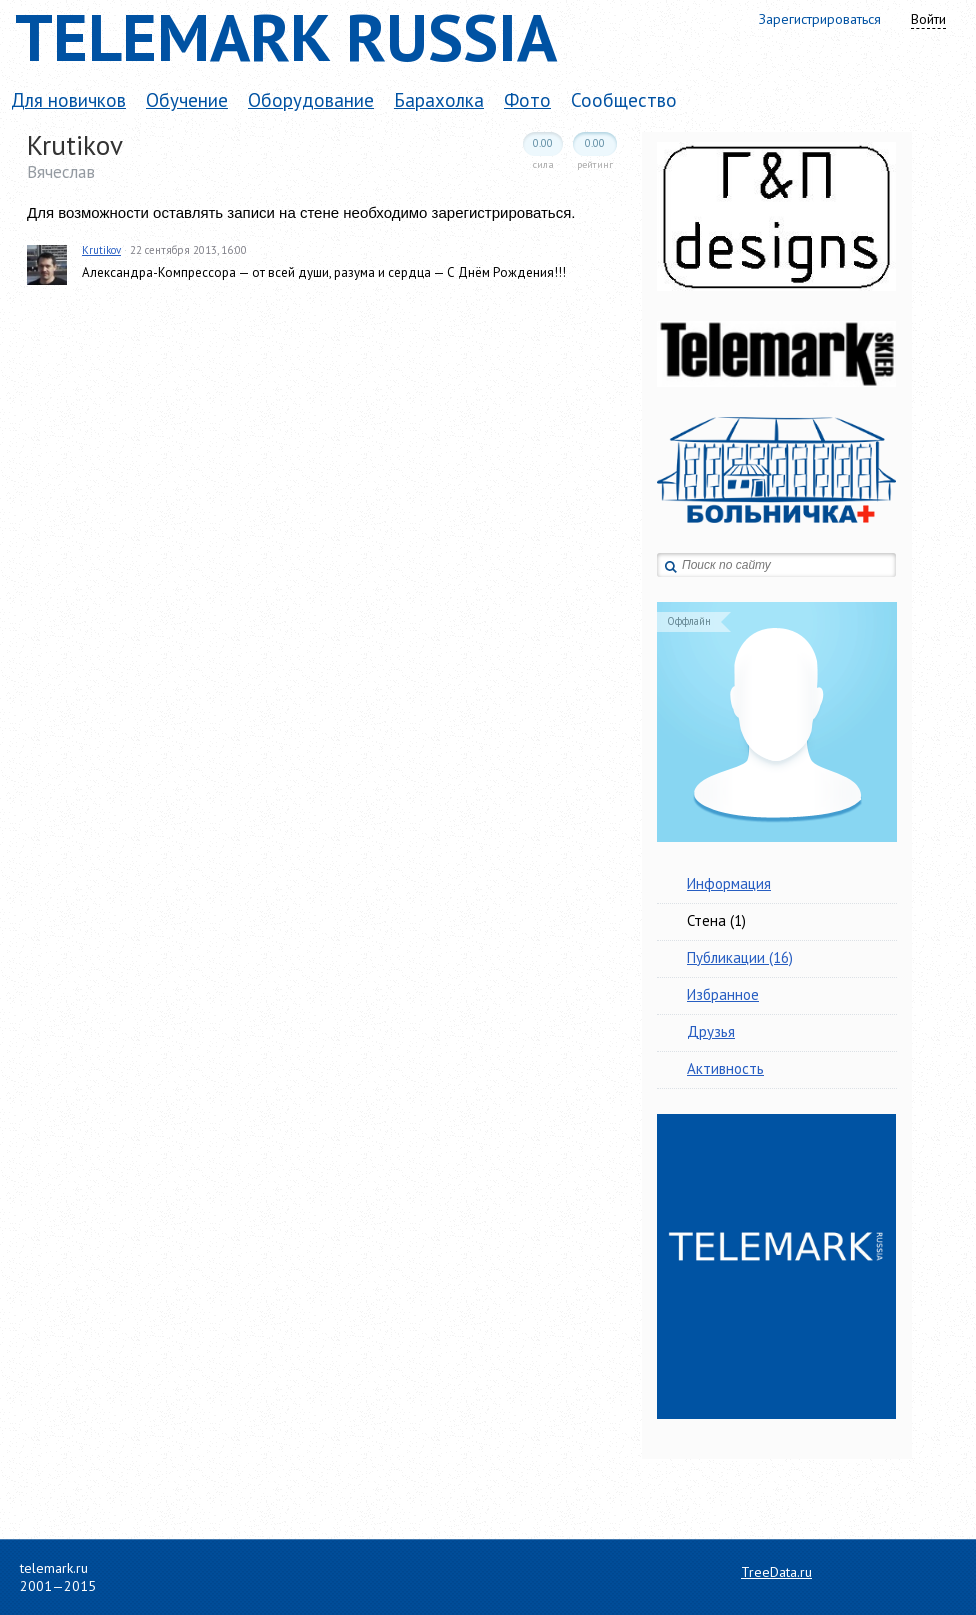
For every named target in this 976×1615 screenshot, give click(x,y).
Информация (729, 883)
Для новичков (68, 100)
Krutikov (101, 250)
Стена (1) (716, 920)
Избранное (723, 994)
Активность (725, 1068)
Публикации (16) (740, 957)
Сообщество (624, 100)
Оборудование (311, 100)
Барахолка (439, 100)
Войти (928, 19)
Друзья (711, 1031)
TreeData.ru (776, 1572)
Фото (527, 100)
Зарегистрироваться (820, 19)
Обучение (187, 100)
